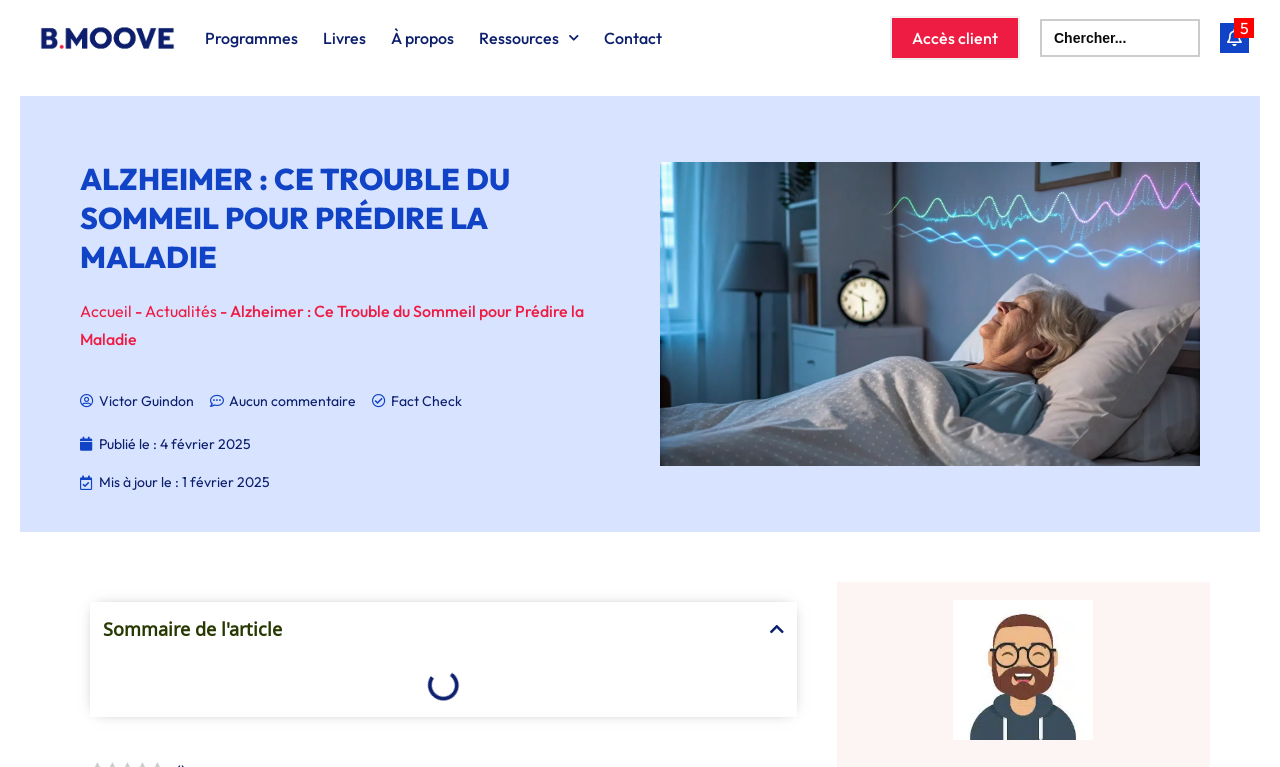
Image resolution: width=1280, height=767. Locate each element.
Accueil (106, 311)
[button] (777, 629)
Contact (633, 38)
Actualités (181, 311)
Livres (344, 38)
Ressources (529, 37)
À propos (422, 38)
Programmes (251, 38)
